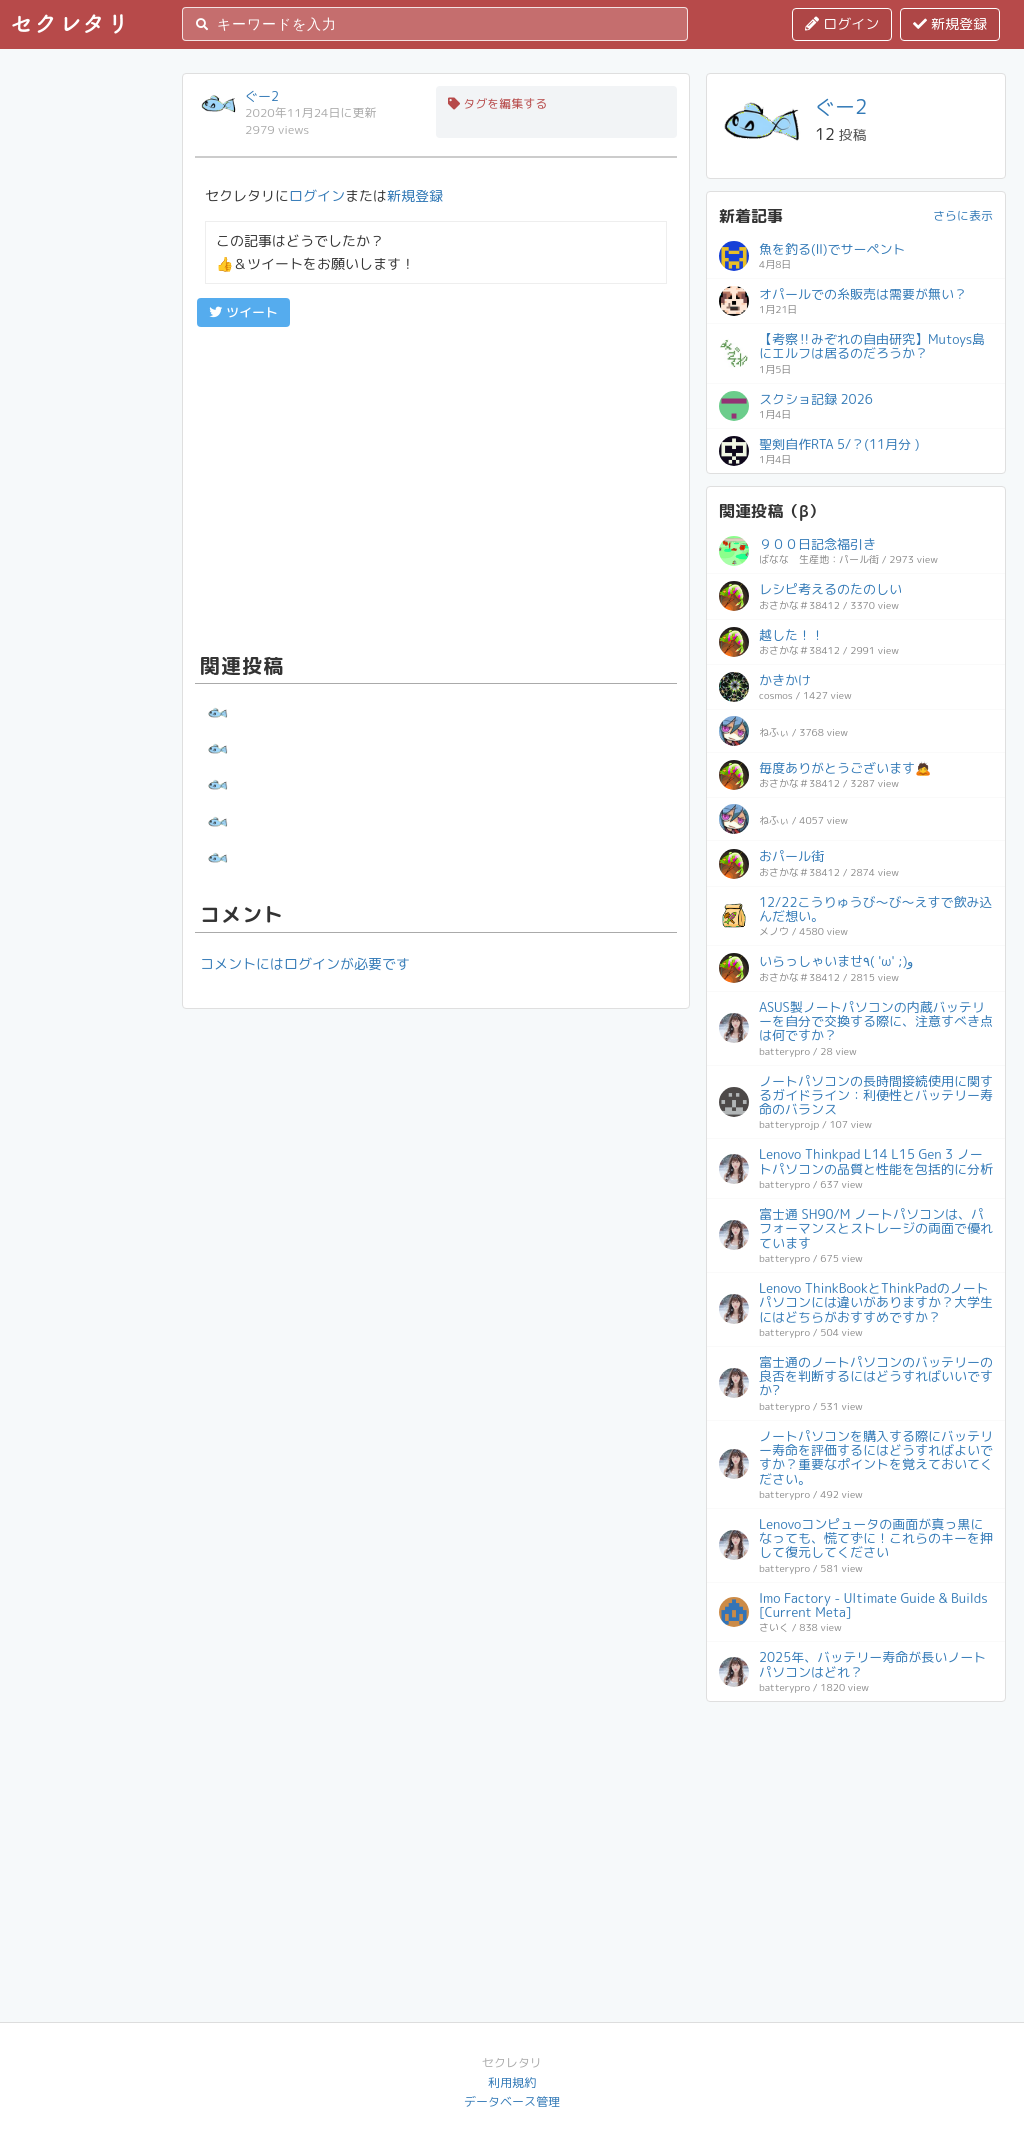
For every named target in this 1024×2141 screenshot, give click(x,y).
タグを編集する (497, 103)
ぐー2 (262, 96)
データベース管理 (512, 2101)
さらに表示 (963, 215)
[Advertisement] (436, 487)
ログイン (842, 23)
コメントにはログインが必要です (305, 963)
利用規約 (512, 2082)
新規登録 (950, 23)
